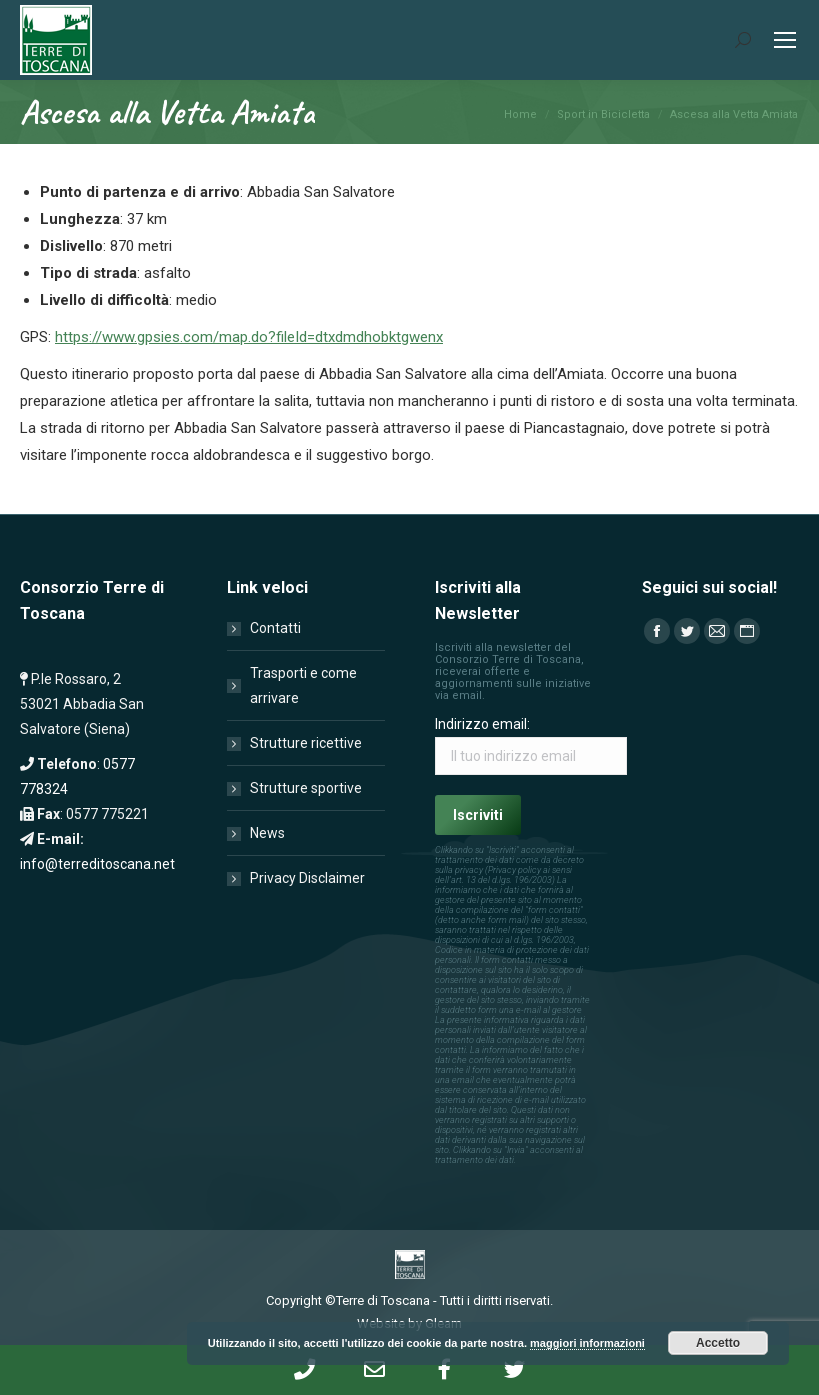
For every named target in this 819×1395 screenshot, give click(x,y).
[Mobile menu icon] (785, 40)
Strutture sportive (306, 788)
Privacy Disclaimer (307, 878)
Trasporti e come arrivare (303, 685)
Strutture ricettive (306, 743)
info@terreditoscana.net (97, 864)
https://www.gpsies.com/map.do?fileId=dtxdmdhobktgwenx (249, 337)
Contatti (275, 628)
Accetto (718, 1343)
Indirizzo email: (482, 724)
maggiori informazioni (587, 1343)
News (267, 833)
